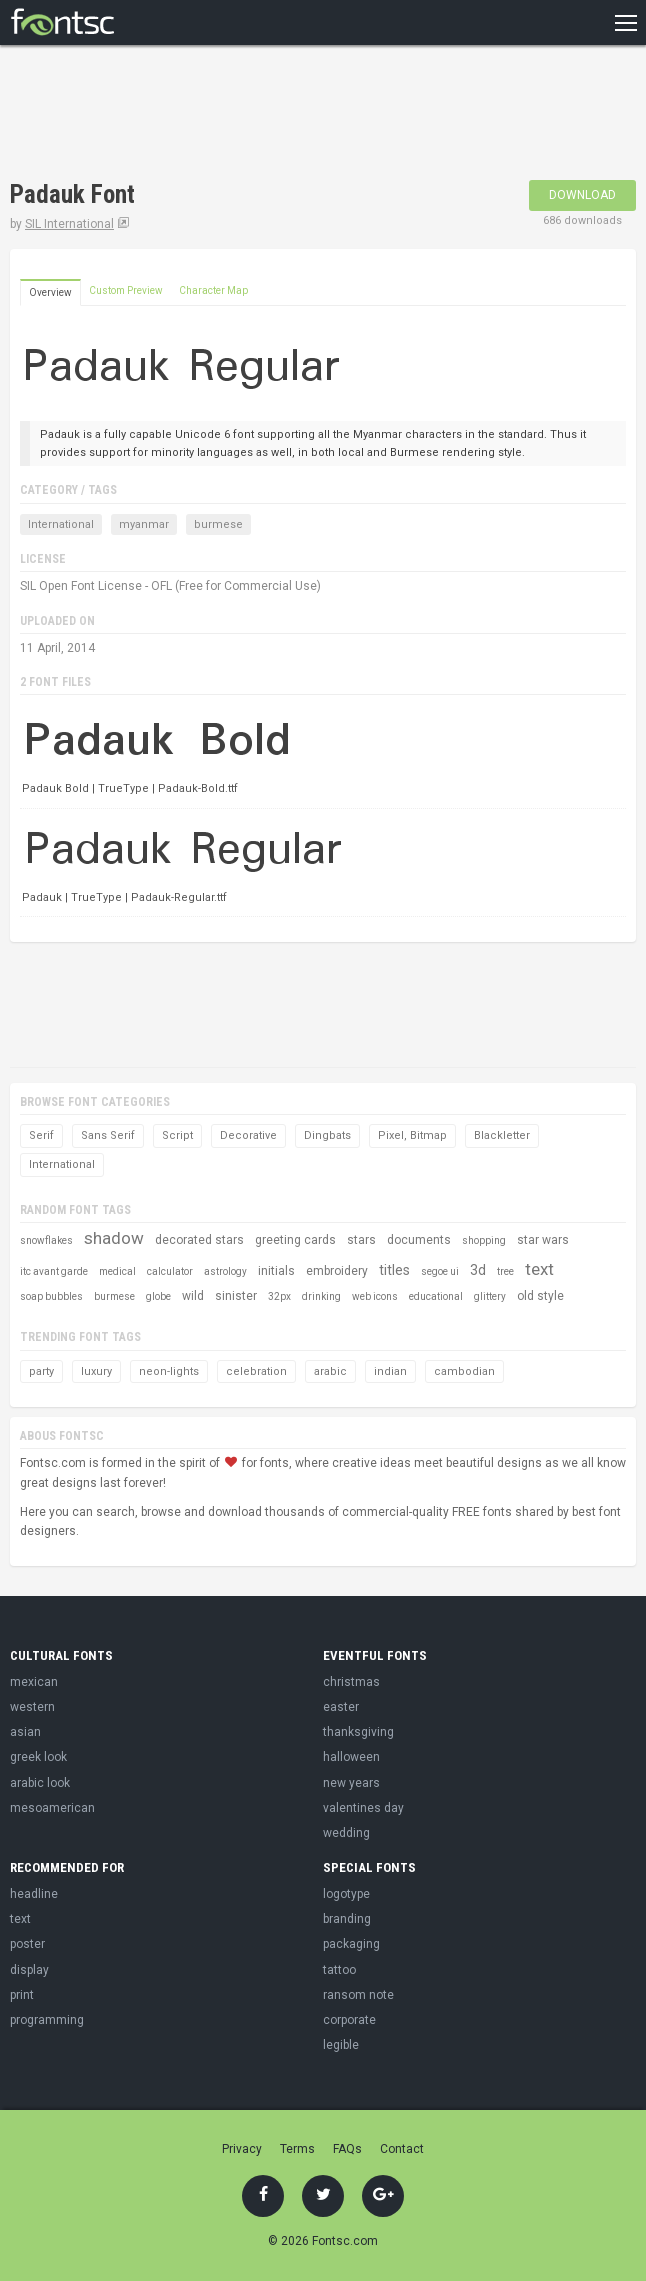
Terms (297, 2149)
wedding (346, 1833)
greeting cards (295, 1240)
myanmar (144, 524)
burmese (218, 524)
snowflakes (46, 1240)
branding (347, 1919)
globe (158, 1296)
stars (361, 1240)
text (539, 1269)
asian (25, 1732)
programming (47, 2020)
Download (582, 195)
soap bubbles (51, 1296)
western (32, 1707)
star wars (543, 1240)
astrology (225, 1271)
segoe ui (440, 1271)
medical (117, 1271)
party (41, 1371)
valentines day (363, 1808)
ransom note (358, 1995)
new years (351, 1783)
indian (390, 1371)
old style (540, 1296)
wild (193, 1296)
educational (436, 1296)
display (29, 1970)
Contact (402, 2149)
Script (177, 1135)
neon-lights (169, 1371)
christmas (351, 1682)
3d (478, 1270)
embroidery (337, 1271)
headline (34, 1894)
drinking (321, 1296)
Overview (50, 292)
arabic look (40, 1783)
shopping (484, 1240)
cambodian (464, 1371)
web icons (375, 1296)
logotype (346, 1894)
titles (394, 1270)
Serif (41, 1135)
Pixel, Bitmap (412, 1135)
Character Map (213, 290)
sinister (236, 1296)
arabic (330, 1371)
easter (341, 1707)
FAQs (347, 2149)
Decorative (248, 1135)
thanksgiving (358, 1732)
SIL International (69, 224)
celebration (256, 1371)
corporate (349, 2020)
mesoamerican (52, 1808)
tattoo (339, 1970)
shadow (114, 1238)
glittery (490, 1296)
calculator (170, 1271)
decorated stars (199, 1240)
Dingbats (327, 1135)
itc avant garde (54, 1271)
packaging (351, 1944)
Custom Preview (126, 290)
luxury (96, 1371)
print (22, 1995)
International (61, 524)
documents (419, 1240)
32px (279, 1296)
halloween (351, 1757)
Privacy (242, 2149)
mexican (34, 1682)
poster (27, 1944)
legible (341, 2045)
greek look (38, 1757)
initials (276, 1271)
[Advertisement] (244, 115)
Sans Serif (108, 1135)
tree (505, 1271)
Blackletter (502, 1135)
